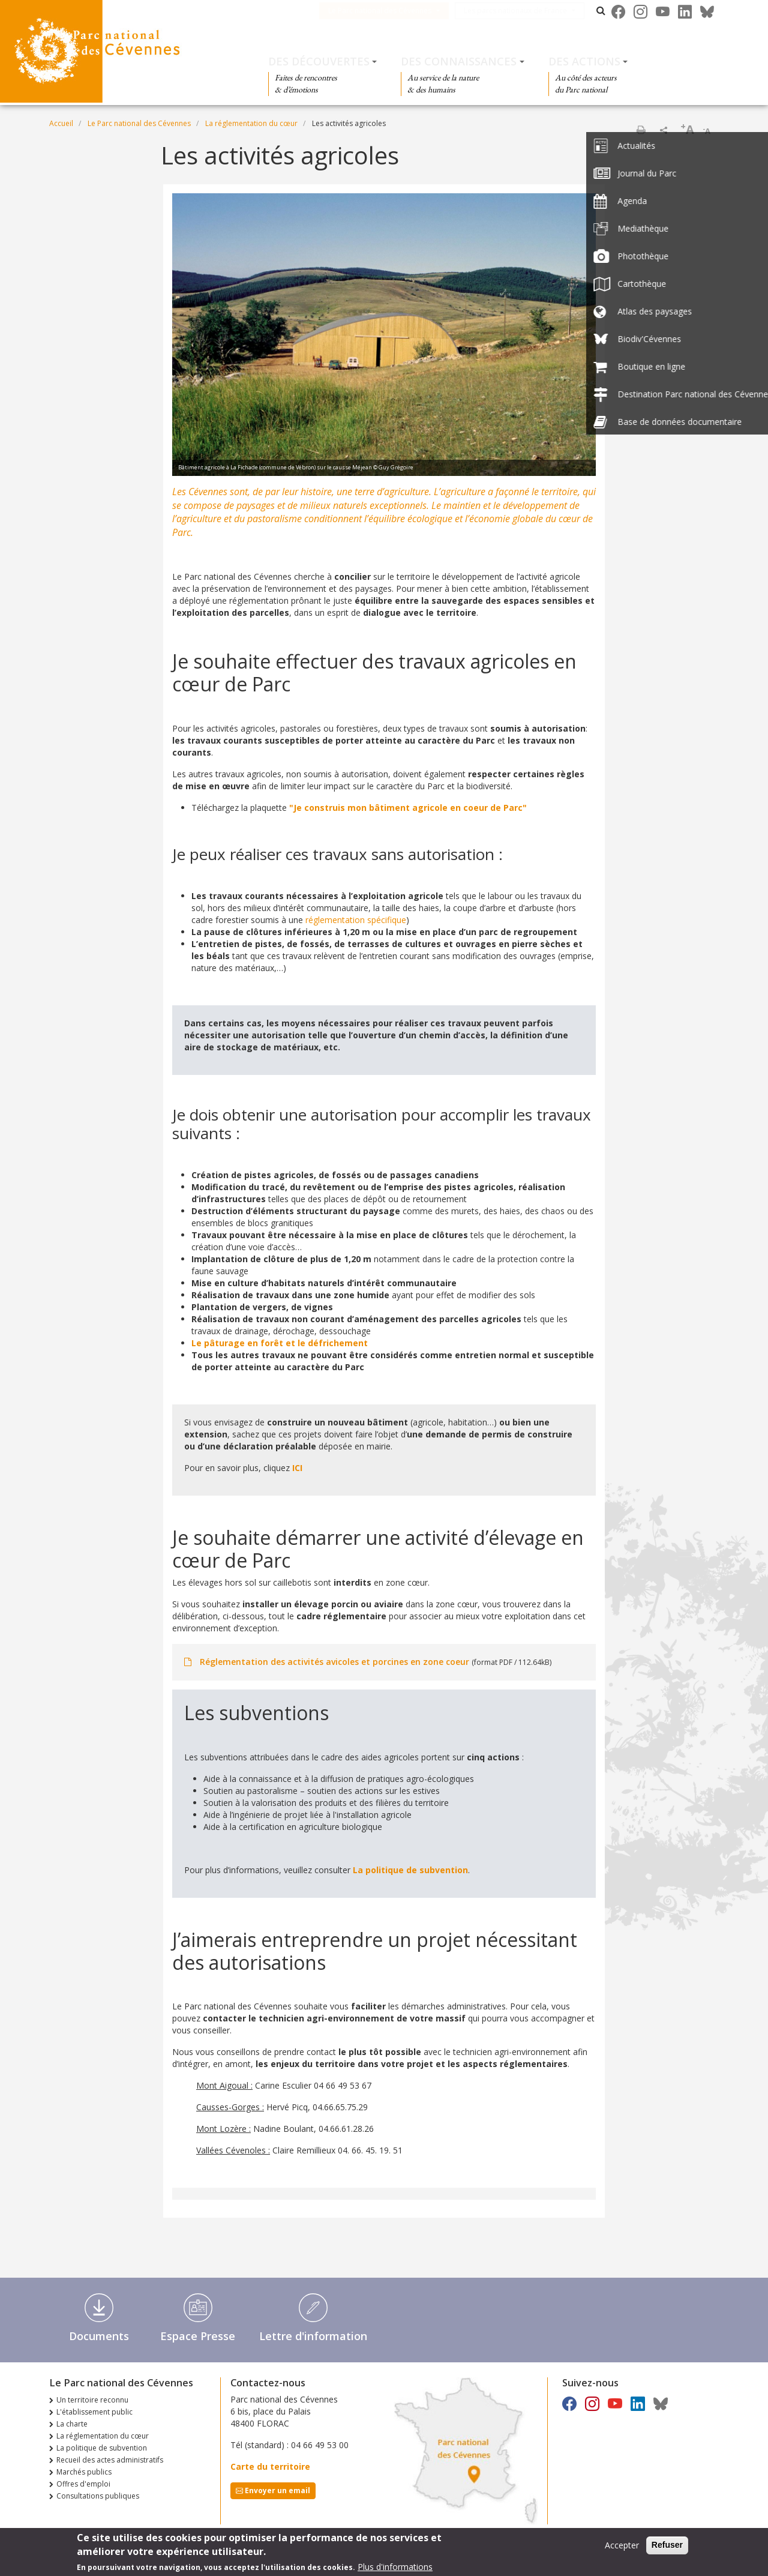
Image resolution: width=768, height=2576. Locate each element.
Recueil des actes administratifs (109, 2460)
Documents (99, 2336)
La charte (72, 2424)
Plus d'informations (395, 2566)
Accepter (622, 2545)
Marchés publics (84, 2472)
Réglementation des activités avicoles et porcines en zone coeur (334, 1661)
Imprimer (641, 130)
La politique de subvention (410, 1870)
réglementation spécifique (355, 919)
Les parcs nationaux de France (530, 10)
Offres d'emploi (83, 2484)
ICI (297, 1467)
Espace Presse (197, 2336)
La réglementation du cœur (251, 123)
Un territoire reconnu (92, 2400)
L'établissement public (94, 2412)
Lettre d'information (313, 2336)
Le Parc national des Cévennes (394, 10)
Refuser (667, 2545)
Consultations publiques (97, 2496)
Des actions (584, 61)
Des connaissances (459, 61)
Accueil (61, 123)
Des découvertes (319, 61)
